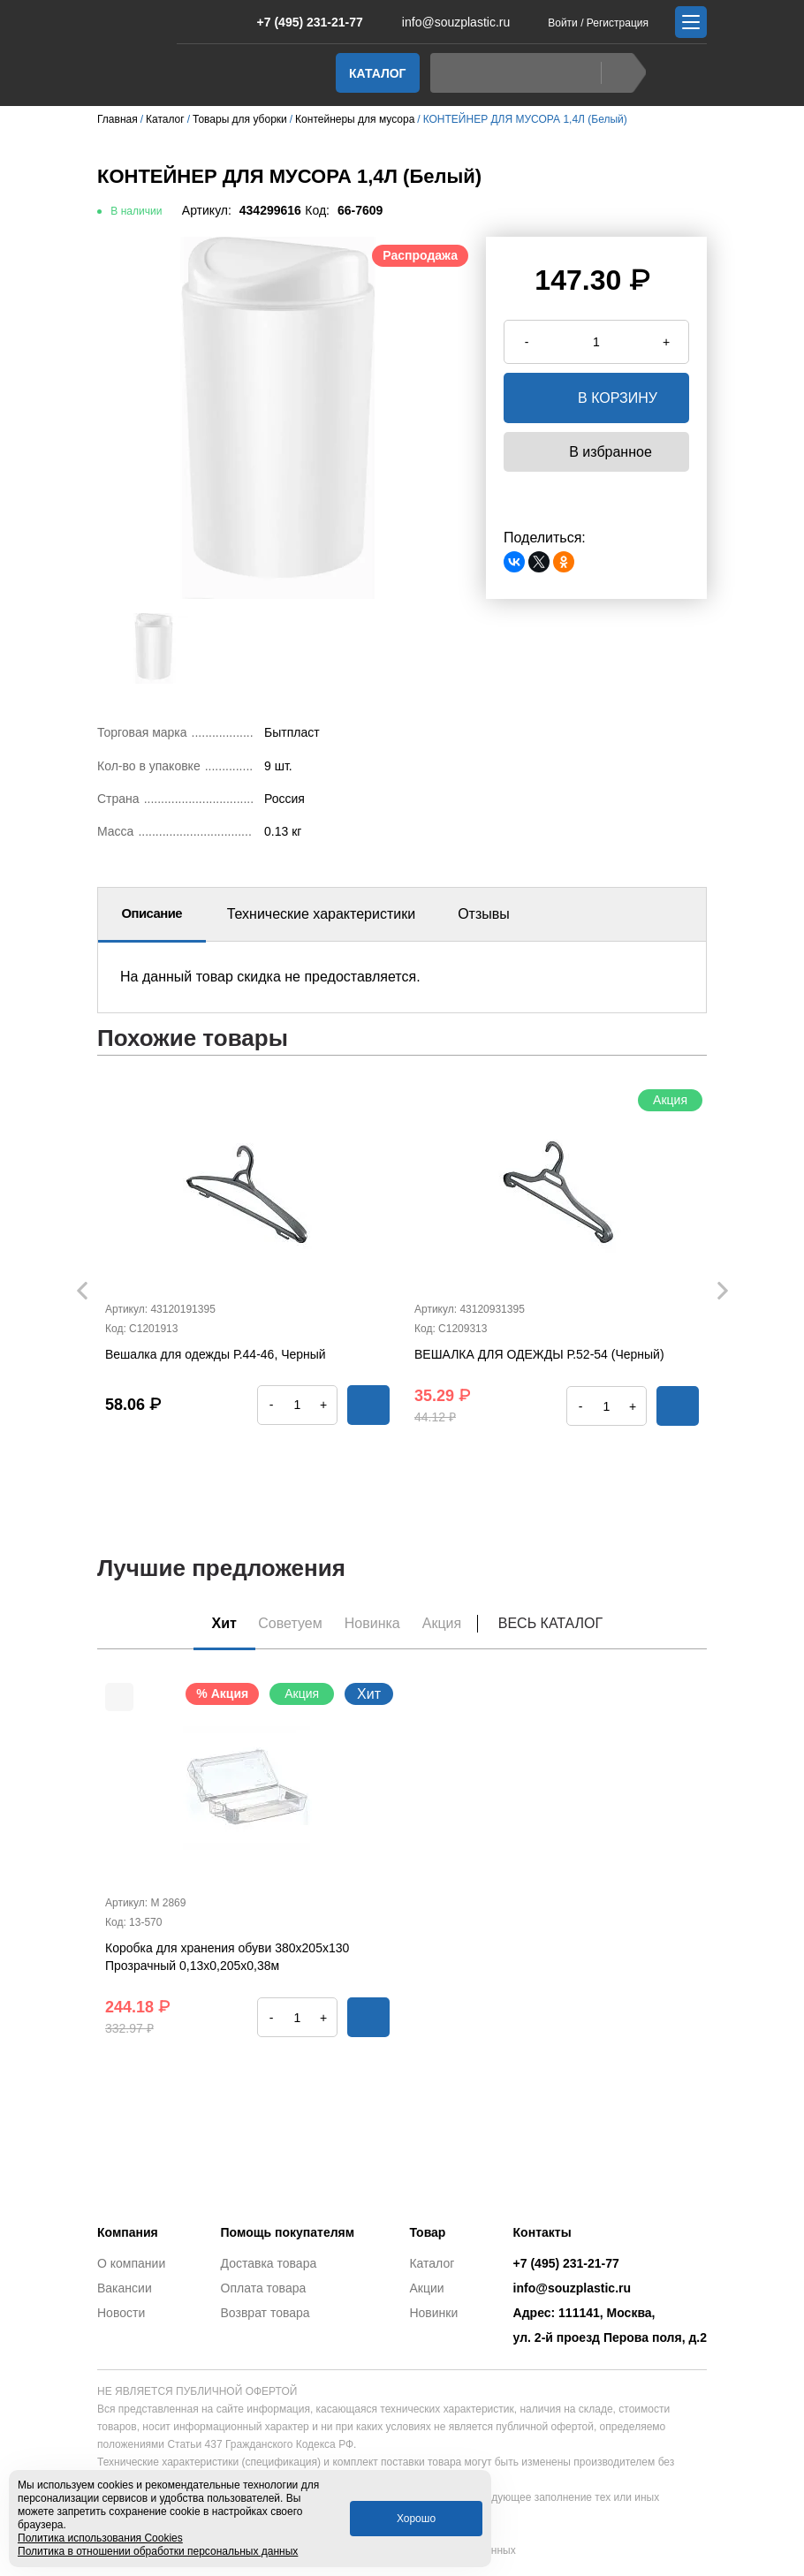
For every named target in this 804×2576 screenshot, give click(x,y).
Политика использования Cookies (100, 2538)
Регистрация (618, 23)
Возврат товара (265, 2313)
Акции (426, 2288)
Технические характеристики (321, 913)
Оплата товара (264, 2288)
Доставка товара (269, 2263)
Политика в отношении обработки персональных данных (158, 2551)
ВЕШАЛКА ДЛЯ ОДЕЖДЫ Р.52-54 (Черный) (539, 1354)
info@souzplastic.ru (445, 22)
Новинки (433, 2313)
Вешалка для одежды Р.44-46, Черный (215, 1354)
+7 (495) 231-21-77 (301, 22)
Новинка (375, 1623)
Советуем (287, 1623)
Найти (619, 73)
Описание (152, 913)
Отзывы (484, 913)
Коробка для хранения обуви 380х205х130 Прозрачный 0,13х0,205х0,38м (227, 1959)
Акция (450, 1623)
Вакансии (124, 2288)
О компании (131, 2263)
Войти (563, 23)
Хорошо (416, 2518)
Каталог (377, 73)
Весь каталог (563, 1623)
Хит (215, 1623)
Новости (121, 2313)
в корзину (596, 398)
